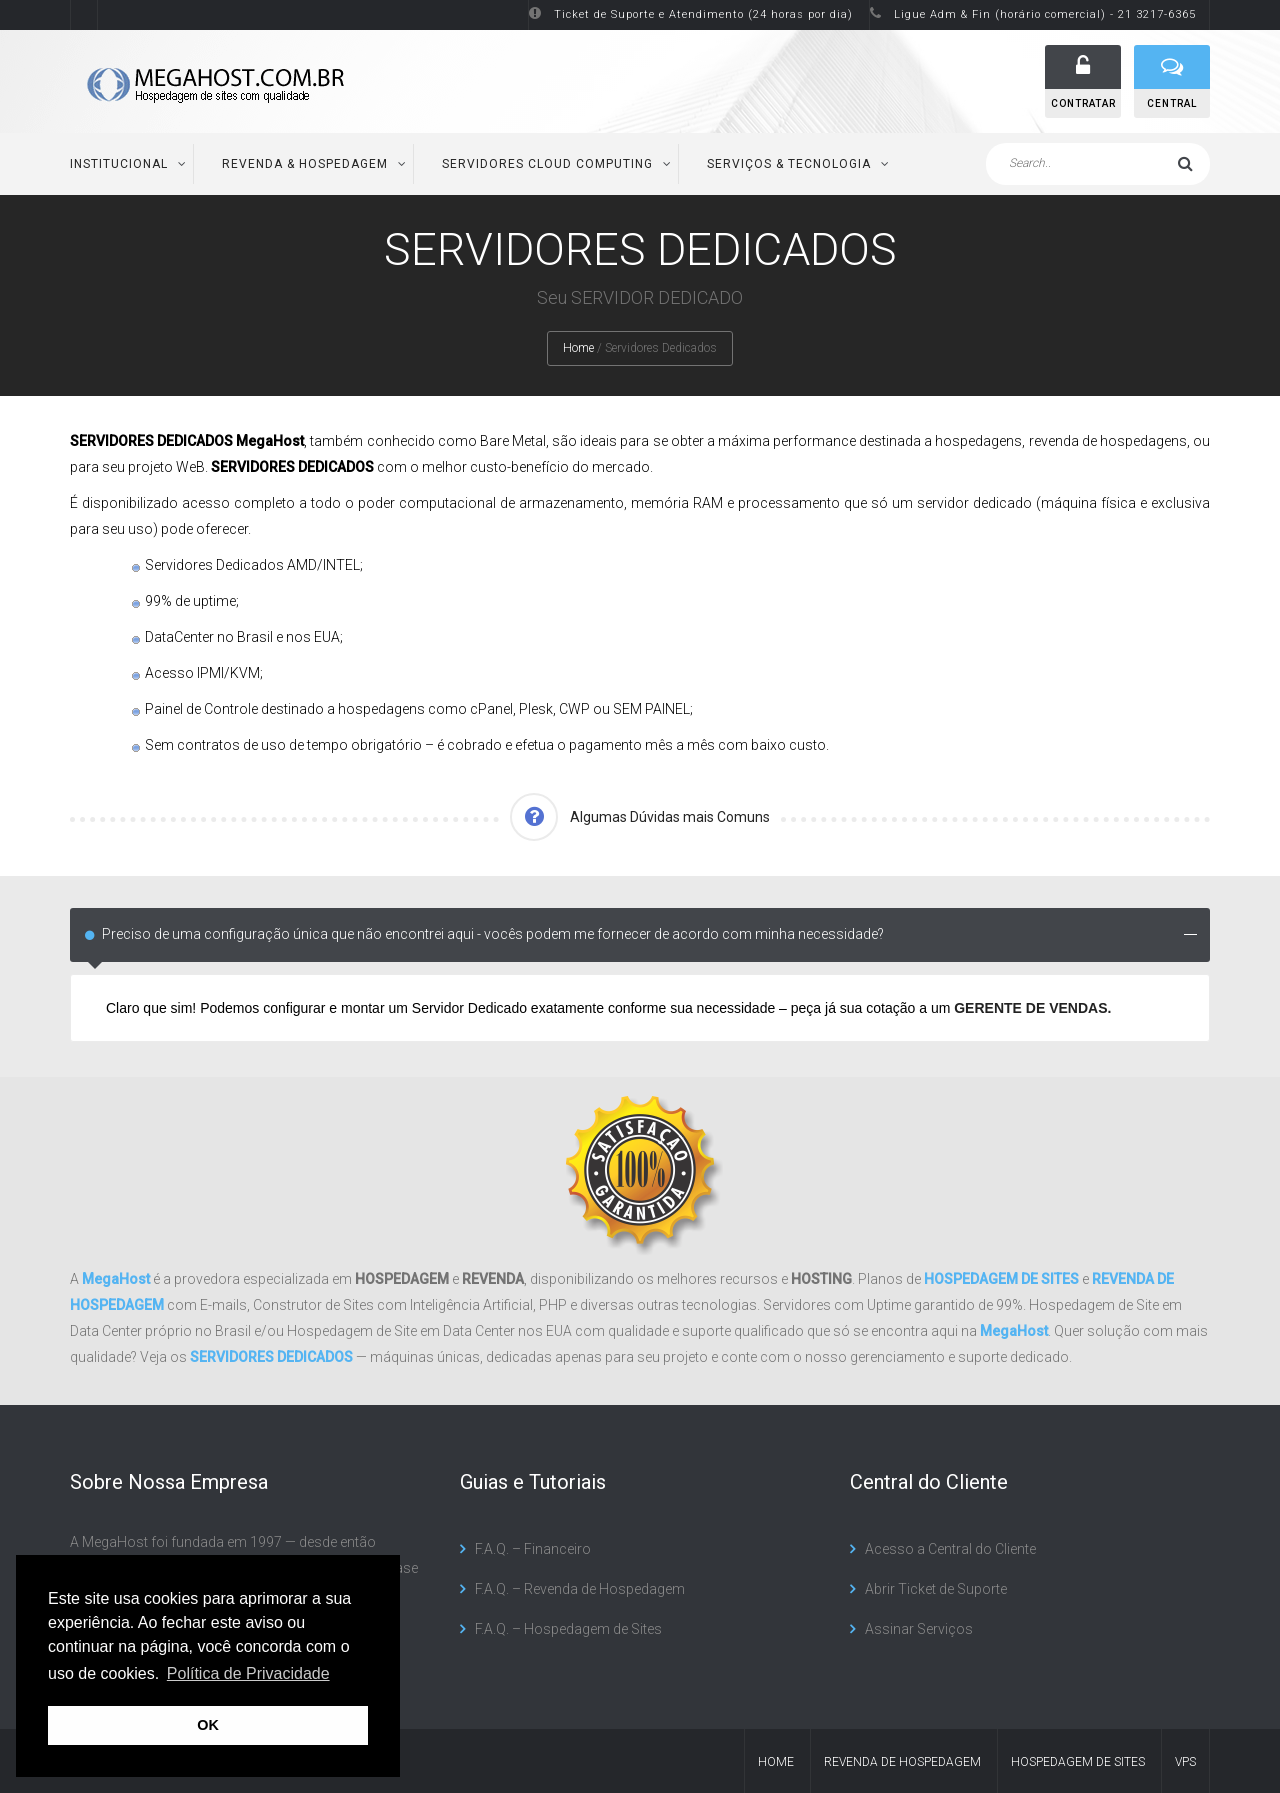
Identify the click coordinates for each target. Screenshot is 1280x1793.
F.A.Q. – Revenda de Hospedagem (580, 1589)
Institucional (119, 164)
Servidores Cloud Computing (547, 164)
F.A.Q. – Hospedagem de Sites (568, 1629)
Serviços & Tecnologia (789, 164)
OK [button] (208, 1725)
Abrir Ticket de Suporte (936, 1589)
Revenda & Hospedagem (305, 164)
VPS (1185, 1762)
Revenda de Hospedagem (902, 1762)
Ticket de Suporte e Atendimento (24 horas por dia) (703, 14)
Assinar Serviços (919, 1629)
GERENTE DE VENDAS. (1032, 1008)
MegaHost (116, 1279)
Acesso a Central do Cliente (950, 1549)
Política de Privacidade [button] (248, 1673)
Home (578, 348)
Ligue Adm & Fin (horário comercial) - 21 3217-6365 (1045, 14)
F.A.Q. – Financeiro (533, 1549)
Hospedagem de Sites (1078, 1762)
